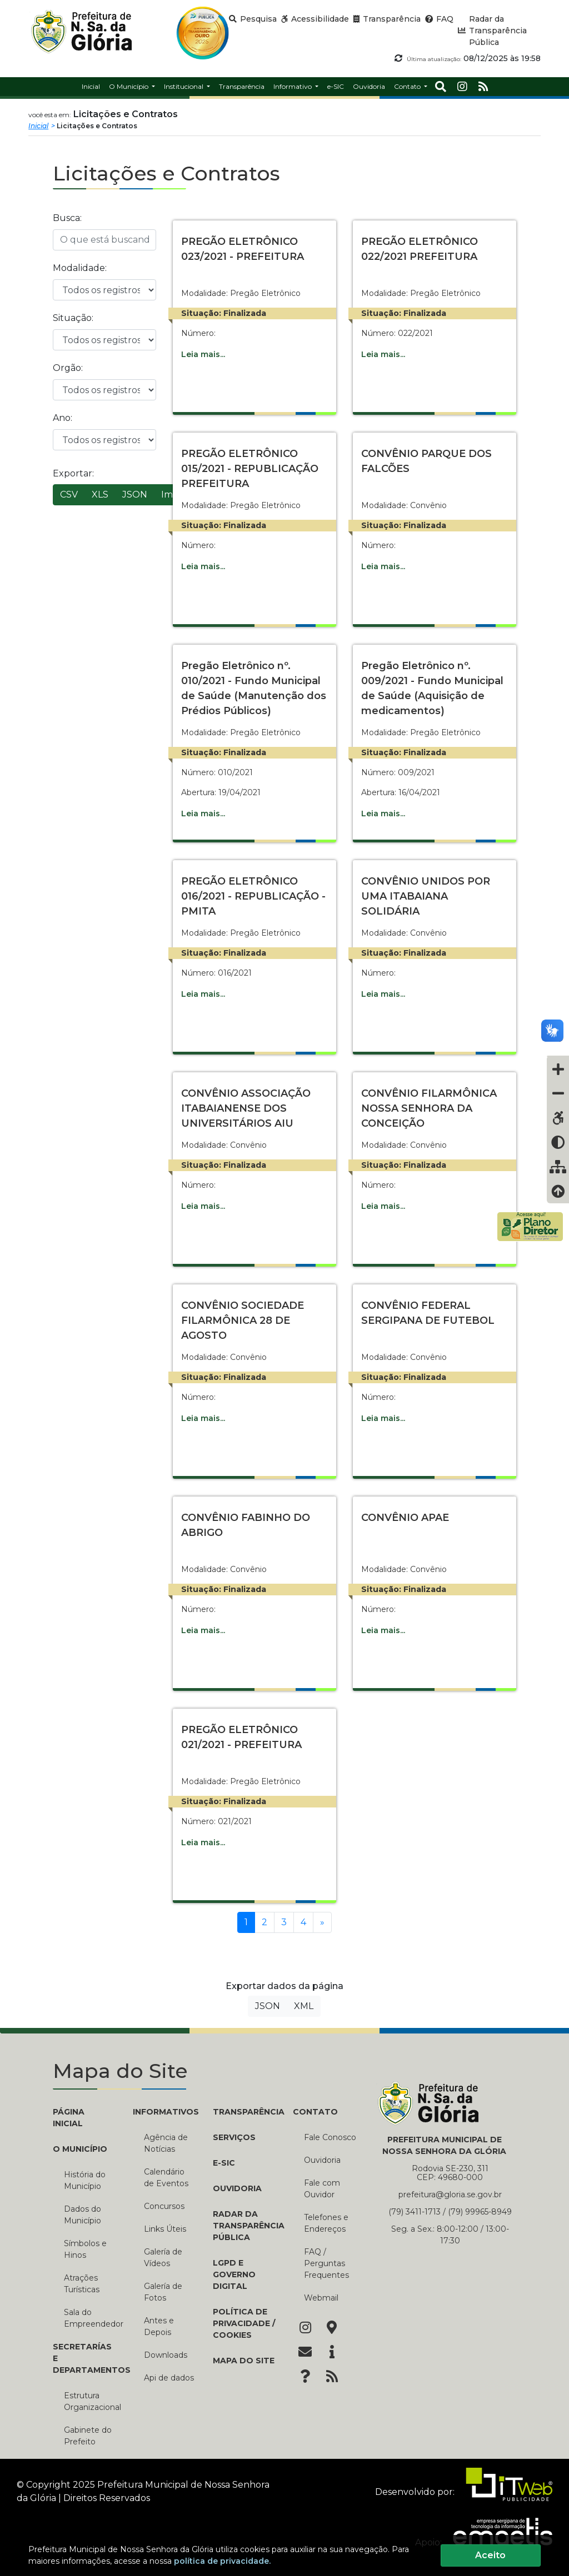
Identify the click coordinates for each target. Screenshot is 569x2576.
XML (303, 2006)
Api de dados (169, 2378)
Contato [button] (408, 86)
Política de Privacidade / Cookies (244, 2323)
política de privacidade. (222, 2561)
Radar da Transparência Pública (244, 2225)
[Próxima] (322, 1922)
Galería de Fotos (163, 2292)
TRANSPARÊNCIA (244, 2112)
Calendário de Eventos (166, 2177)
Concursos (164, 2206)
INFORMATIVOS (164, 2112)
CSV (69, 494)
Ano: (62, 418)
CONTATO (315, 2112)
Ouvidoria (237, 2188)
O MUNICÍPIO (80, 2149)
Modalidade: (80, 268)
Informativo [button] (293, 86)
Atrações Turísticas (81, 2283)
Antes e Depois (159, 2326)
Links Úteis (165, 2229)
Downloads (165, 2355)
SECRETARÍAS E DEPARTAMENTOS (84, 2358)
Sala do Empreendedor (90, 2318)
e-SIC (224, 2163)
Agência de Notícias (166, 2143)
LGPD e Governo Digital (234, 2274)
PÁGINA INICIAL (68, 2117)
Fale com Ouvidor (322, 2189)
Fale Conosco (330, 2137)
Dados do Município (82, 2215)
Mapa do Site (243, 2361)
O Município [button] (129, 86)
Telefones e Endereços (326, 2223)
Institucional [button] (184, 86)
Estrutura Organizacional (90, 2401)
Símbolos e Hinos (85, 2249)
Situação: (73, 318)
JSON (134, 494)
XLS (100, 494)
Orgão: (68, 368)
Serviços (234, 2137)
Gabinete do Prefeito (88, 2436)
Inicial (38, 126)
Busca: (67, 218)
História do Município (85, 2180)
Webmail (321, 2298)
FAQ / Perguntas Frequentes (326, 2263)
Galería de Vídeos (163, 2257)
